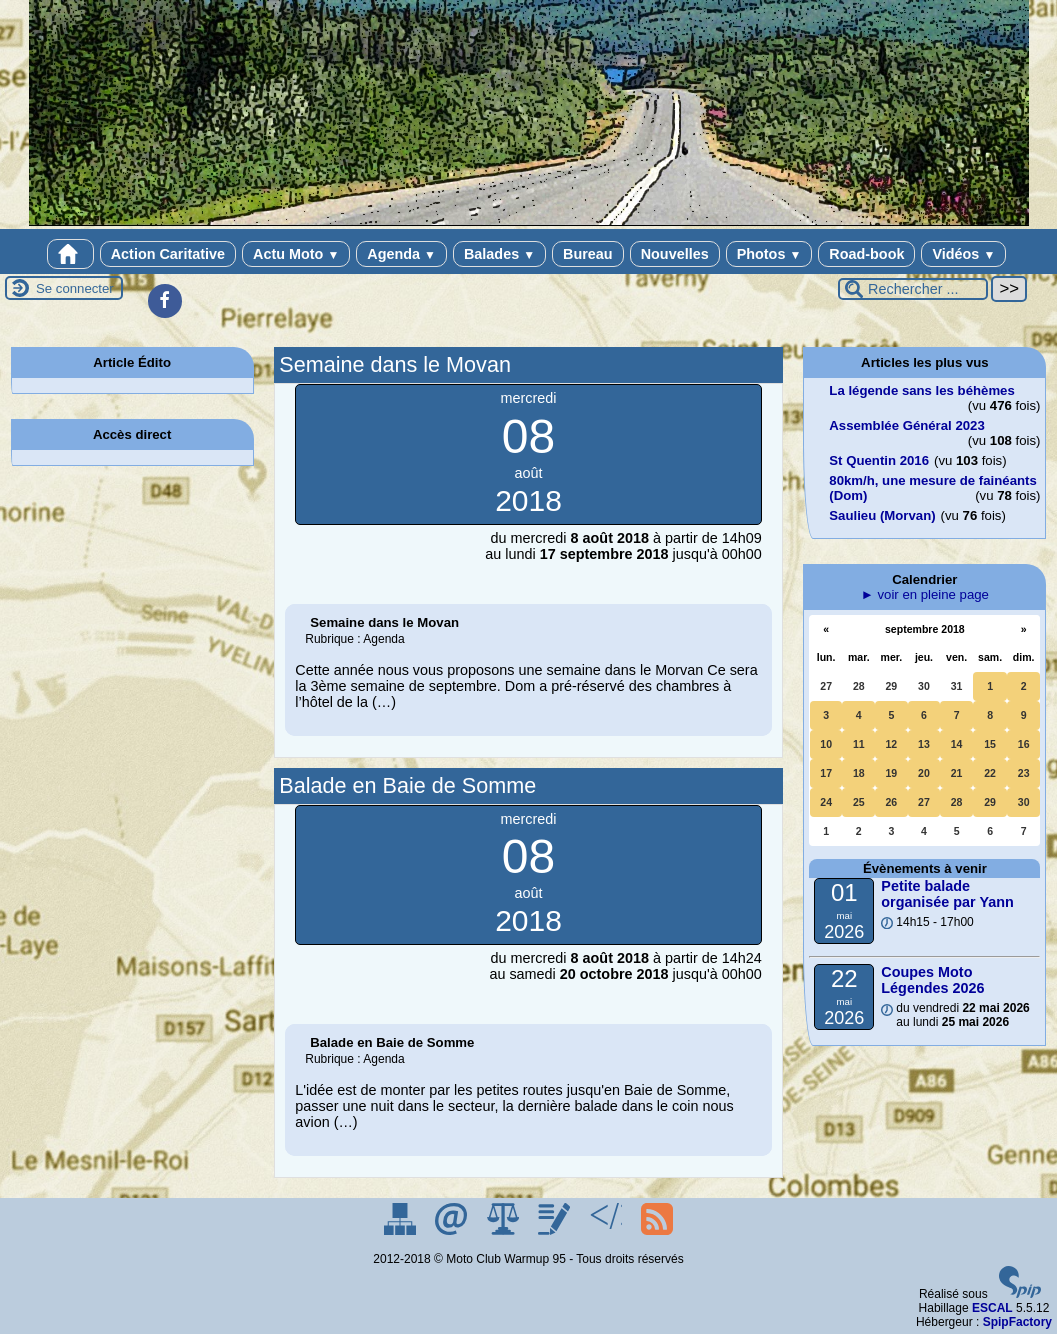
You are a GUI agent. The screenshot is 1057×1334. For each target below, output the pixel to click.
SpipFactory (1017, 1322)
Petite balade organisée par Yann (947, 894)
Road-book (866, 254)
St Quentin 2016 (879, 460)
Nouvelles (675, 254)
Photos (769, 254)
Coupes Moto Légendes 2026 (932, 980)
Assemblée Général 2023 (906, 425)
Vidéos (963, 254)
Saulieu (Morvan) (882, 515)
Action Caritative (168, 254)
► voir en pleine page (925, 594)
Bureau (588, 254)
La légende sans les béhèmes (921, 390)
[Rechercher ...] (913, 289)
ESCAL (992, 1308)
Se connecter (75, 288)
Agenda (401, 254)
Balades (499, 254)
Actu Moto (296, 254)
